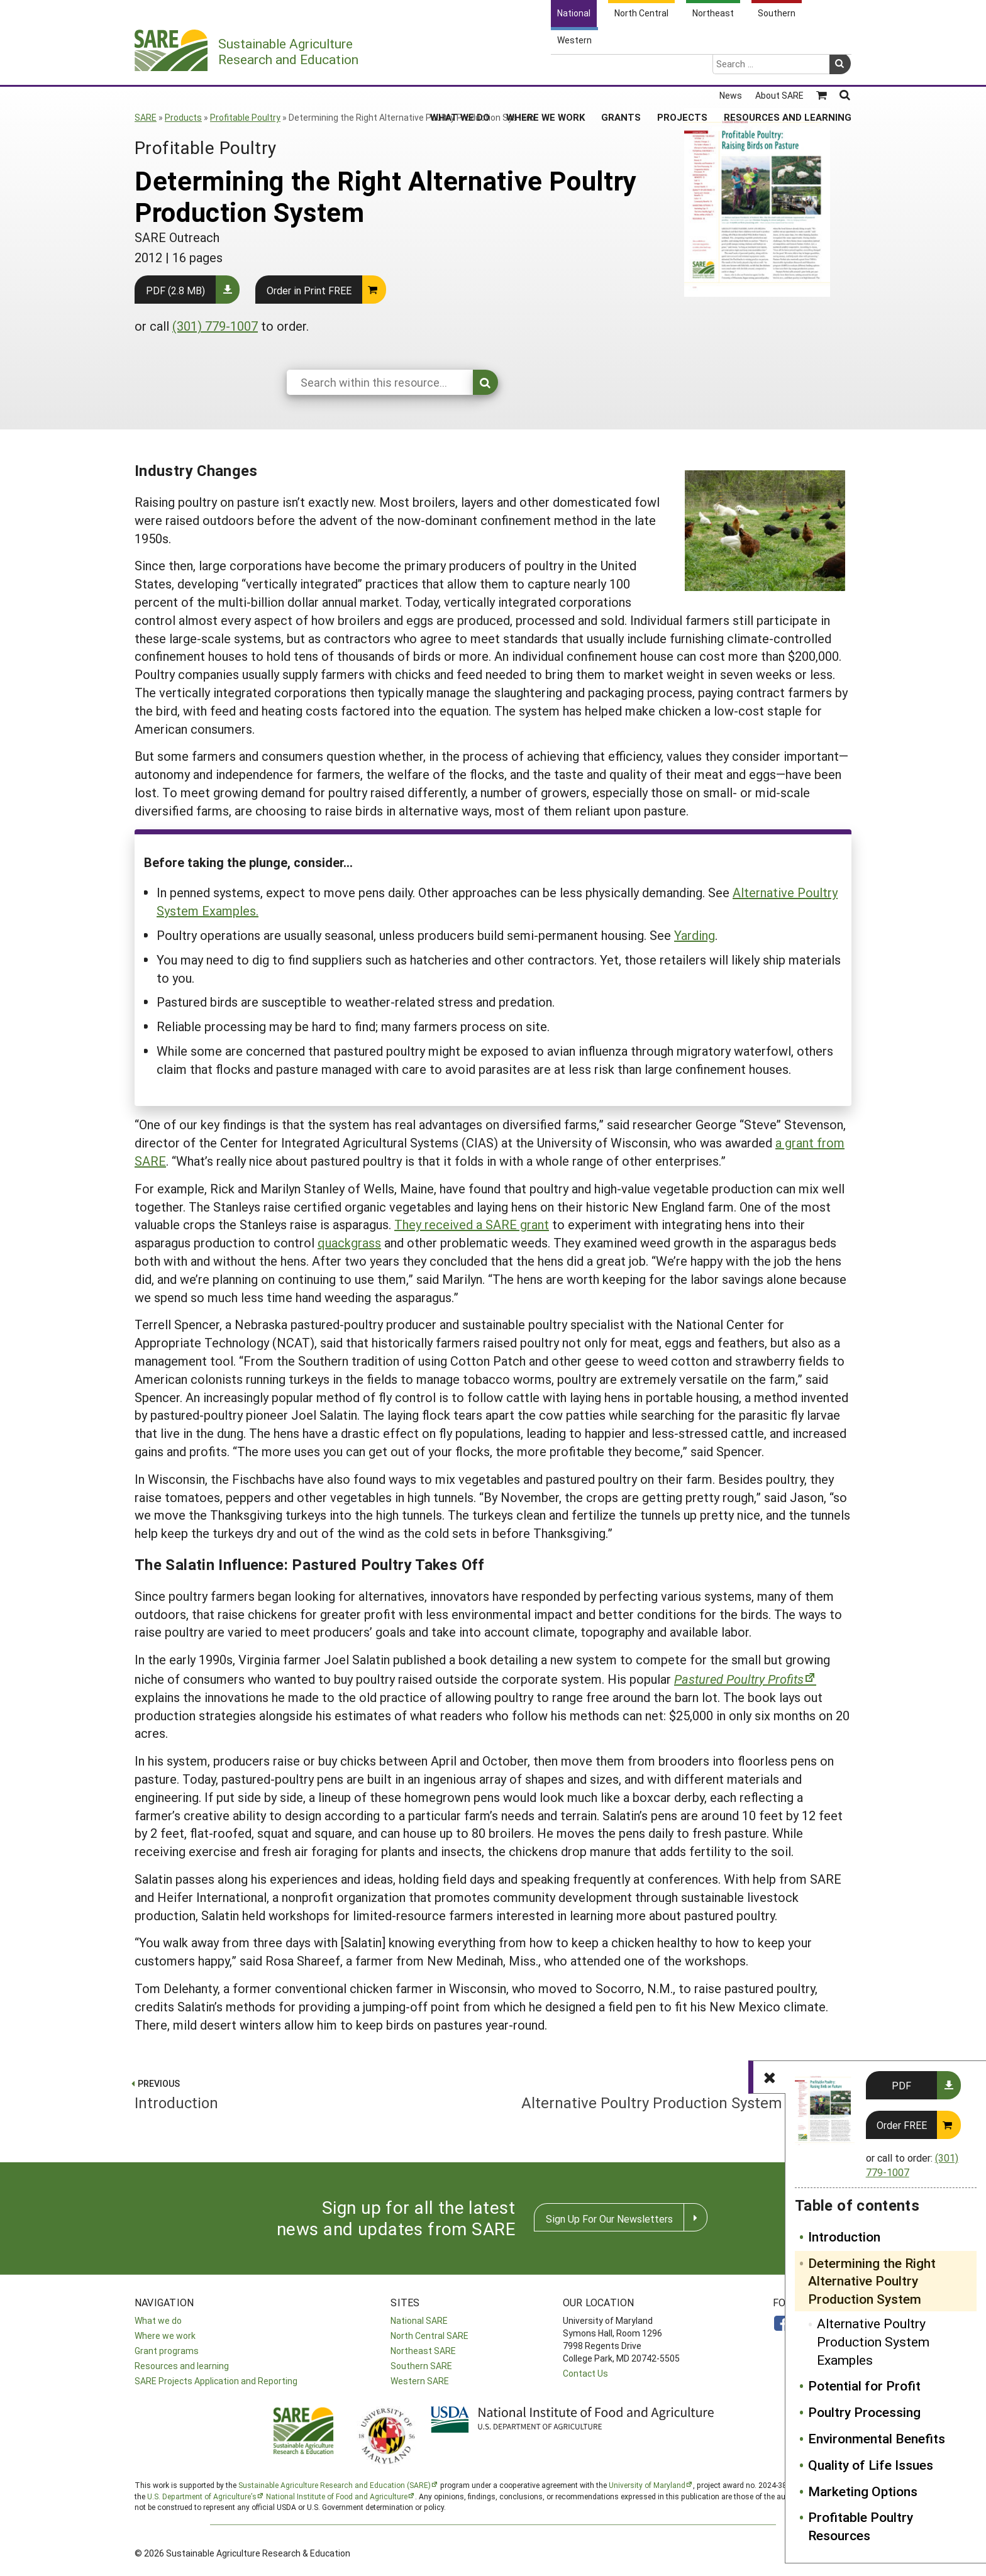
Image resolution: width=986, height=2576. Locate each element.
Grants (621, 68)
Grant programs (167, 2351)
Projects (682, 68)
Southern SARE (421, 2366)
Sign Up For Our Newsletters (609, 2218)
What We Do (460, 68)
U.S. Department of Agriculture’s (202, 2496)
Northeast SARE (423, 2351)
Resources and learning (182, 2366)
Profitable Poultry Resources (860, 2526)
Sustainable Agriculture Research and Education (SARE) (334, 2485)
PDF (901, 2085)
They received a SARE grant (471, 1224)
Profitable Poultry (245, 117)
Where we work (165, 2335)
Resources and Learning (787, 68)
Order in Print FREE (309, 290)
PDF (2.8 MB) (175, 290)
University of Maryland (647, 2485)
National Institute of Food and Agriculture (336, 2496)
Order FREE (902, 2124)
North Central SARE (429, 2335)
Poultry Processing (864, 2412)
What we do (158, 2320)
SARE (146, 117)
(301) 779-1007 (215, 326)
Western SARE (420, 2381)
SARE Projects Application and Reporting (216, 2381)
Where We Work (545, 68)
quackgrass (349, 1242)
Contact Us (585, 2373)
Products (183, 117)
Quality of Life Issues (870, 2465)
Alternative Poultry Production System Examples (873, 2341)
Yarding (694, 935)
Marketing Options (862, 2491)
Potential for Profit (864, 2385)
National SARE (419, 2320)
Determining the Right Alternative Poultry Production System (872, 2281)
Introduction (844, 2236)
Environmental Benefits (876, 2438)
